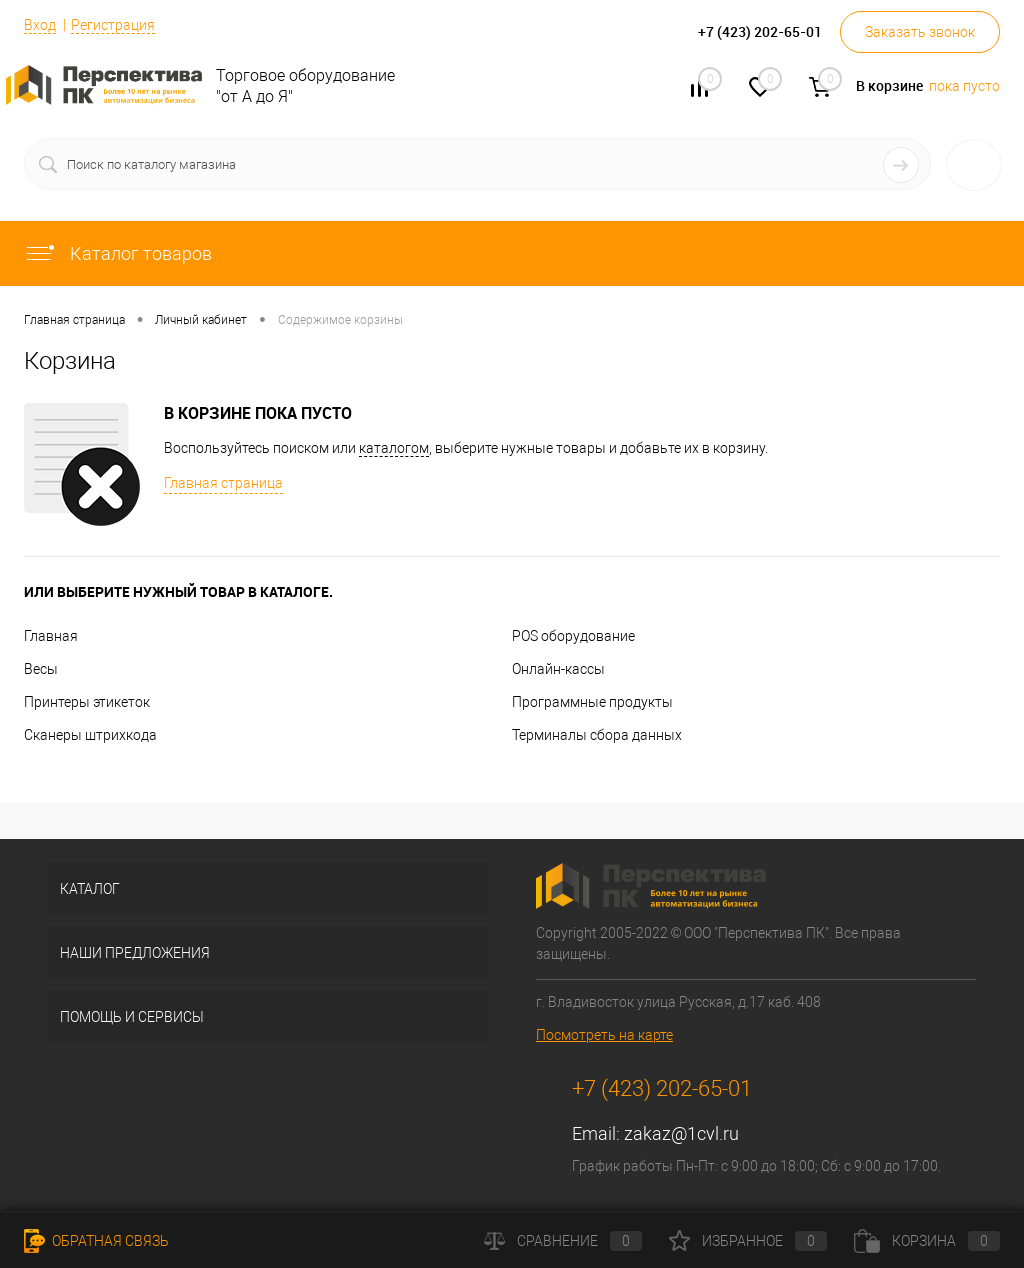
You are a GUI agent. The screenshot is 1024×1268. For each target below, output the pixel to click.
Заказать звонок (920, 32)
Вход (40, 25)
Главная (51, 636)
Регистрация (113, 25)
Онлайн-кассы (558, 669)
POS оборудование (573, 636)
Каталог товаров (118, 253)
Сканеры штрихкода (90, 735)
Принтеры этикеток (87, 702)
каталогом (394, 448)
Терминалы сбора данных (597, 735)
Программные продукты (592, 702)
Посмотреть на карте (604, 1035)
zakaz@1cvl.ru (681, 1133)
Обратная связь (96, 1241)
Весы (41, 669)
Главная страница (223, 483)
